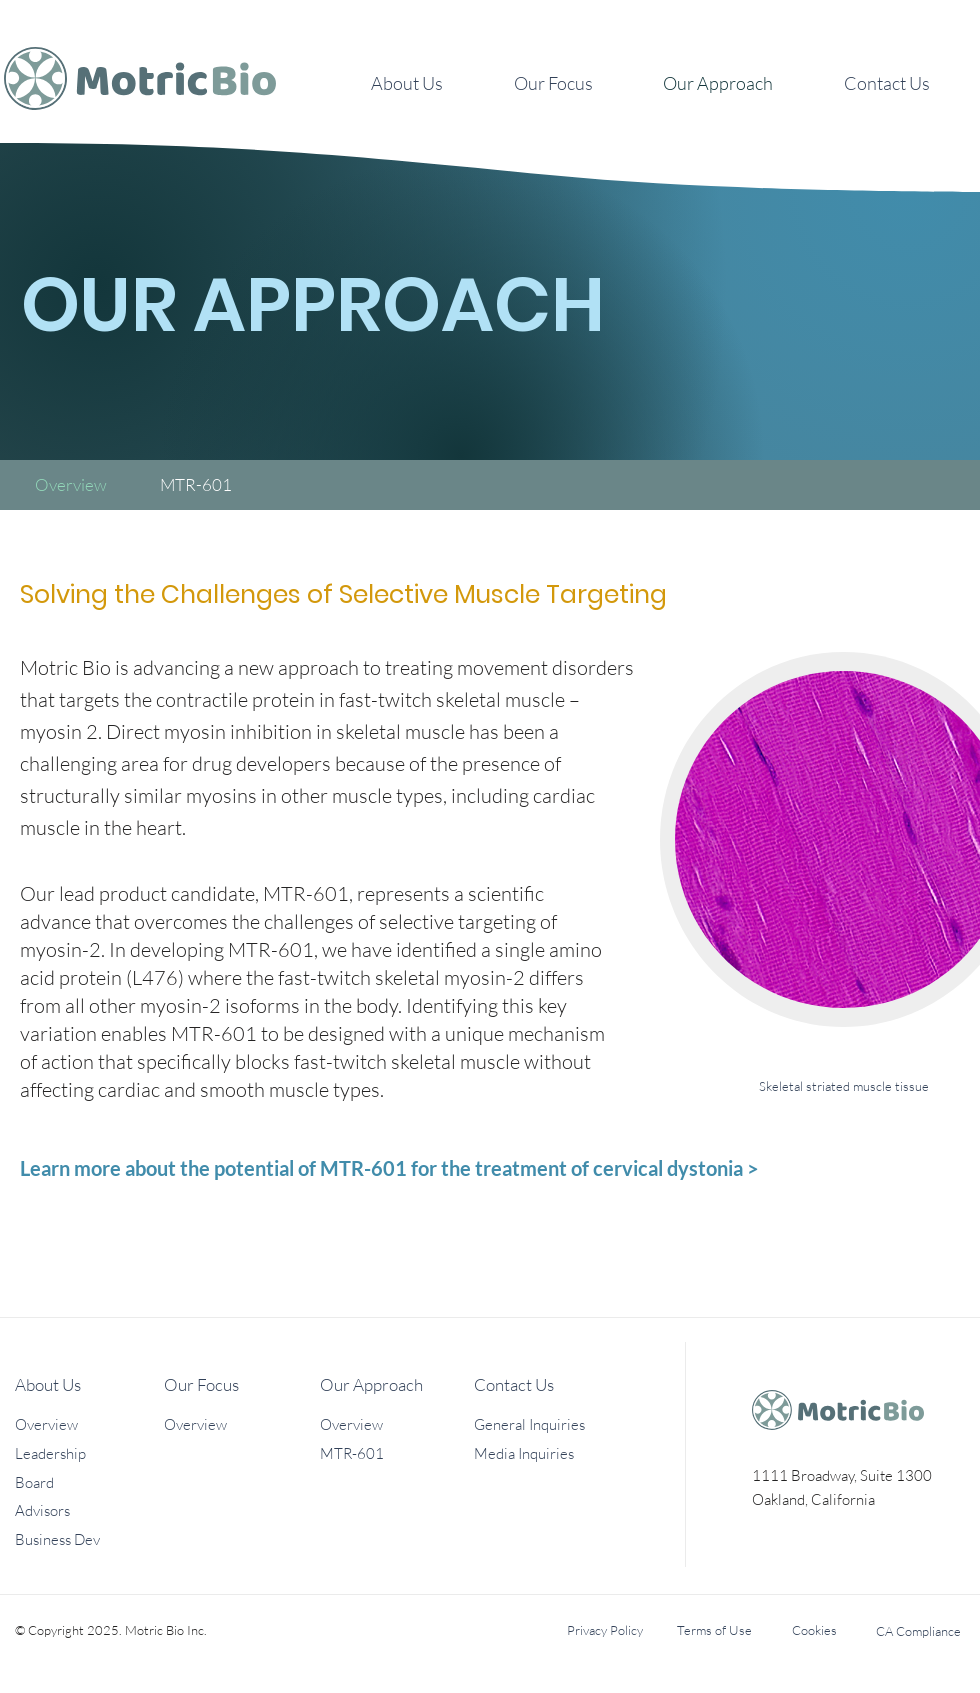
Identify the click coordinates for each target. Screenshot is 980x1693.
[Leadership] (86, 1453)
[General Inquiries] (545, 1424)
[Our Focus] (235, 1384)
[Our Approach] (391, 1384)
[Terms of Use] (714, 1630)
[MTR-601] (196, 484)
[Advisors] (86, 1510)
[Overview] (71, 484)
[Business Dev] (86, 1539)
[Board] (86, 1482)
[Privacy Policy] (604, 1630)
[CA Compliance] (918, 1631)
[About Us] (86, 1384)
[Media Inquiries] (545, 1453)
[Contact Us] (545, 1384)
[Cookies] (814, 1630)
